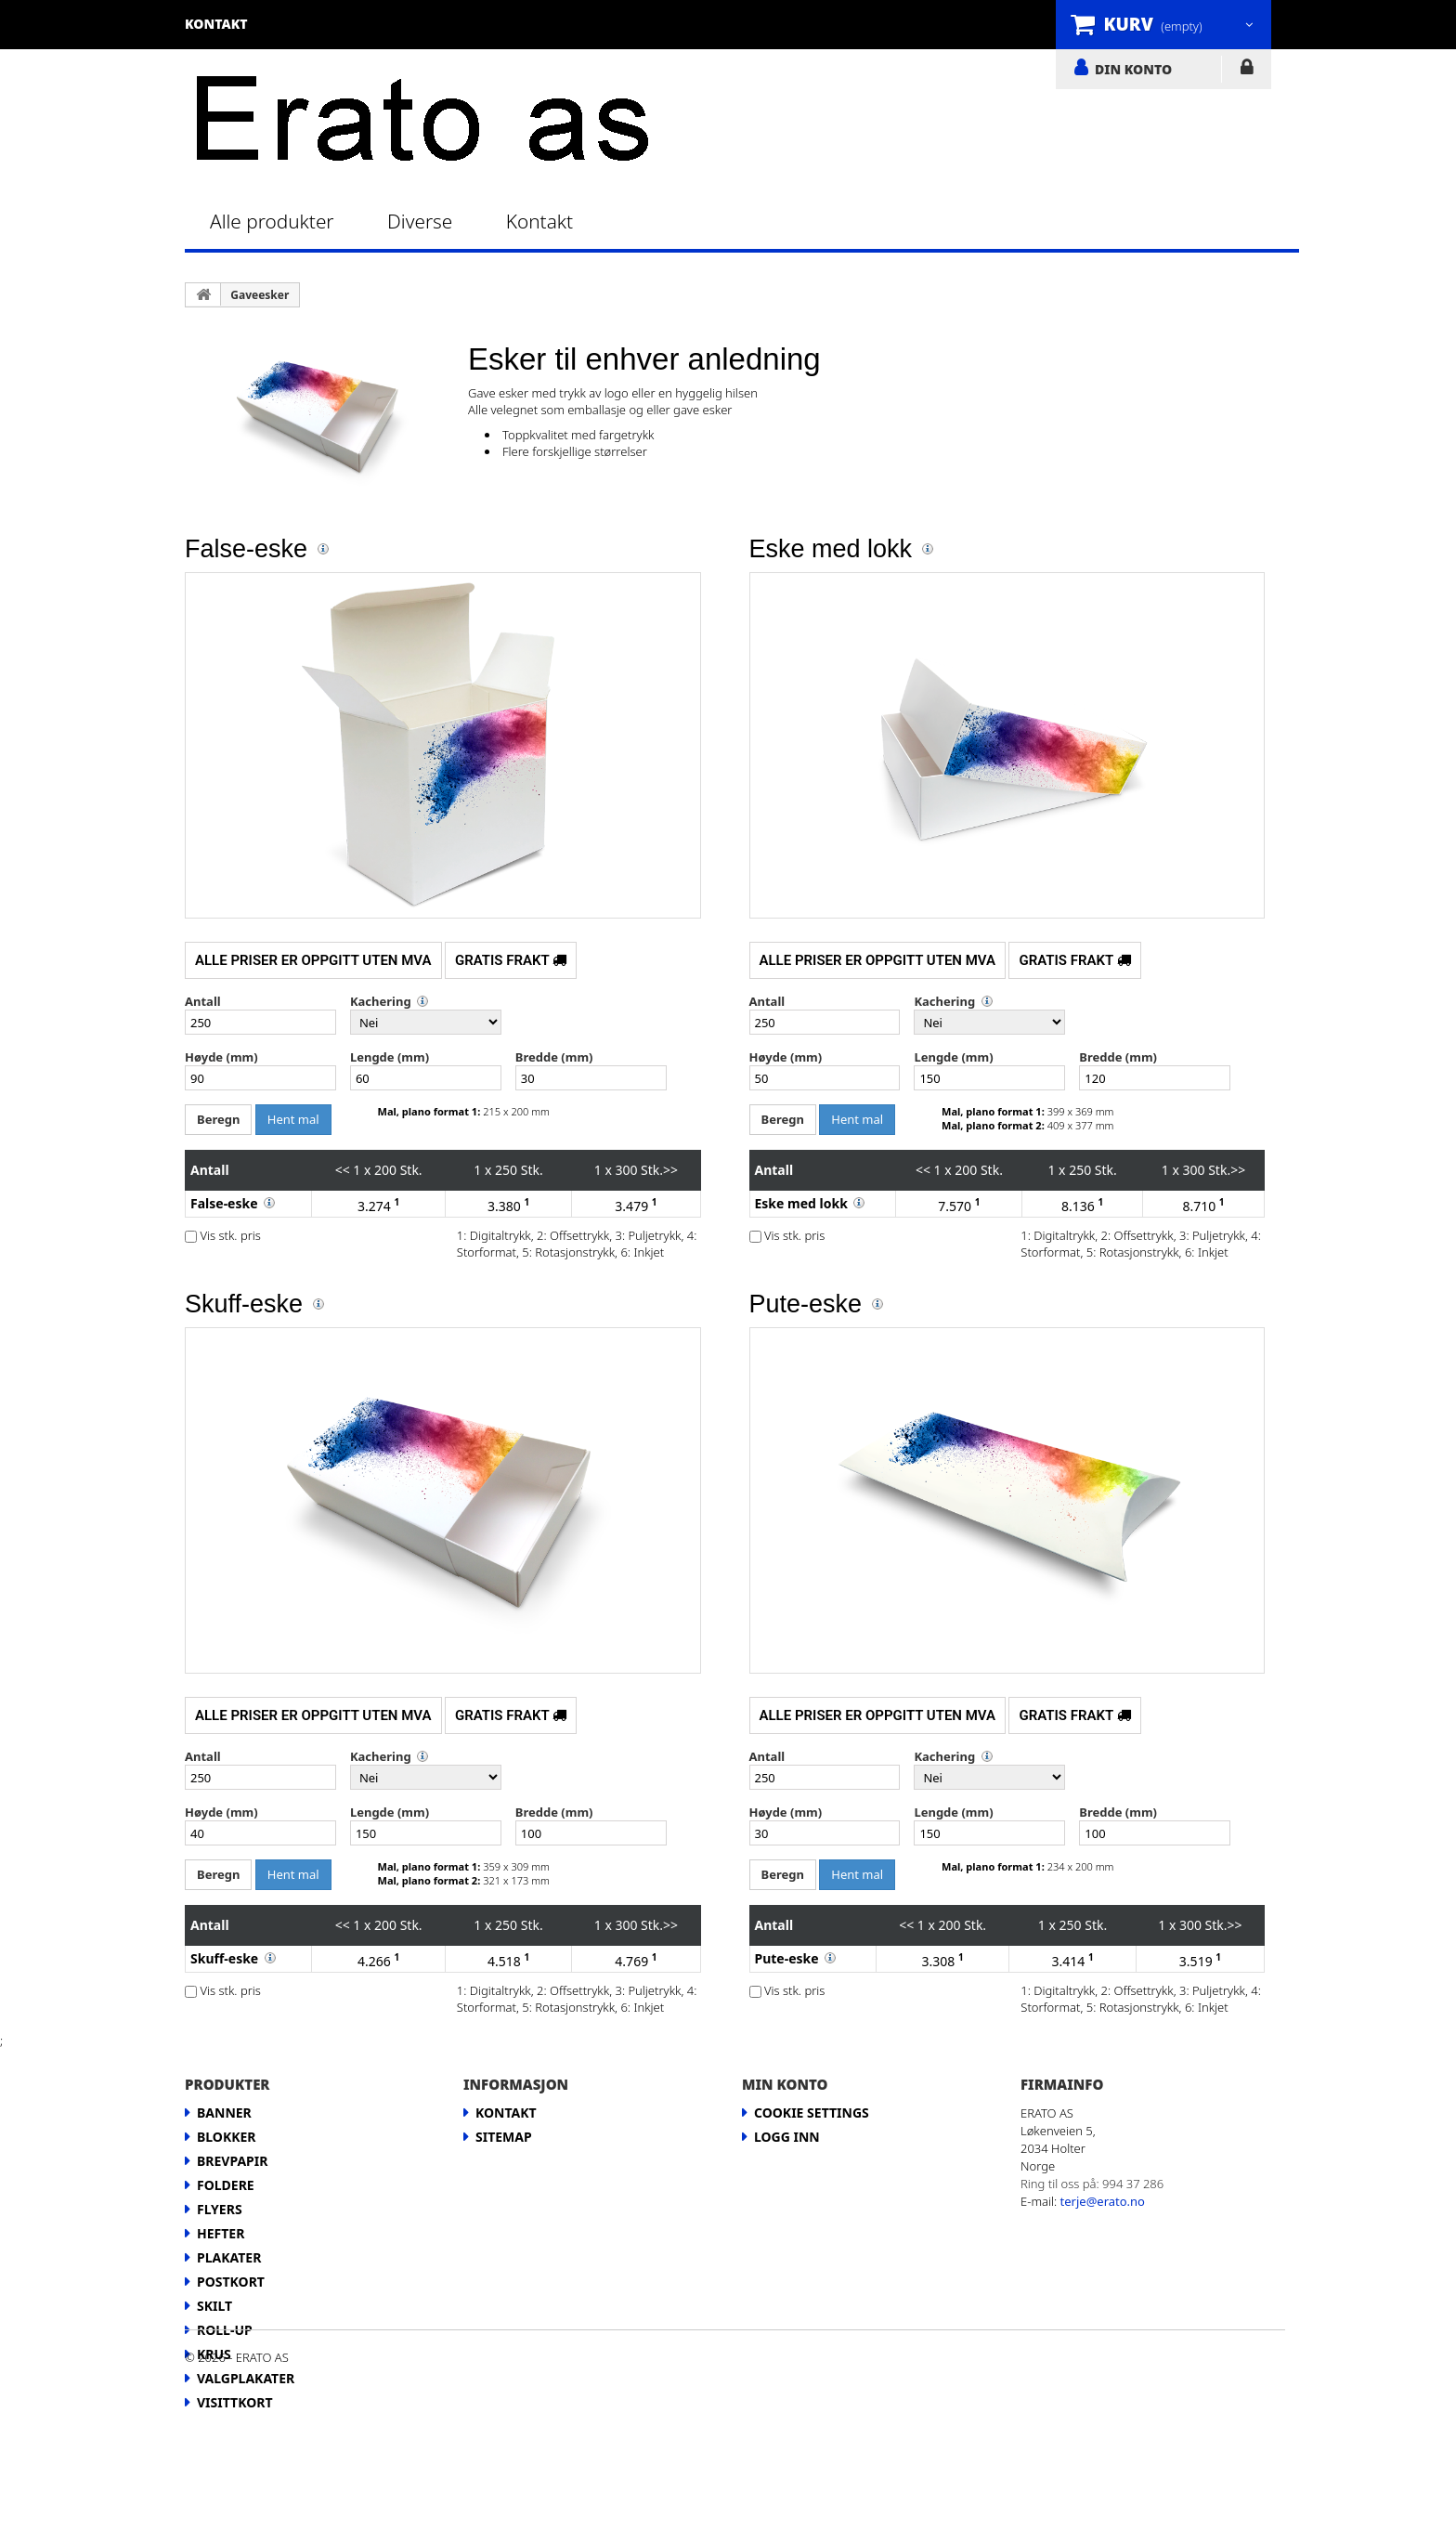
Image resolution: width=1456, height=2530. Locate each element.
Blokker (226, 2136)
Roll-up (225, 2330)
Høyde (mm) (221, 1057)
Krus (214, 2354)
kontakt (216, 24)
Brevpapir (232, 2161)
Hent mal (293, 1119)
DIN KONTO (1133, 68)
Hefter (220, 2233)
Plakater (229, 2257)
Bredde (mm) (554, 1057)
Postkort (231, 2281)
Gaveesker (259, 295)
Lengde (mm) (389, 1057)
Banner (224, 2112)
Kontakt (539, 221)
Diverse (419, 221)
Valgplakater (245, 2378)
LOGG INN (1247, 71)
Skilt (214, 2306)
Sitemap (503, 2136)
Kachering (380, 1001)
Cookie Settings (811, 2112)
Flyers (219, 2209)
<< (342, 1170)
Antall (203, 1001)
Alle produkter (272, 221)
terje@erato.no (1102, 2201)
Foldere (225, 2185)
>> (670, 1170)
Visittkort (235, 2402)
